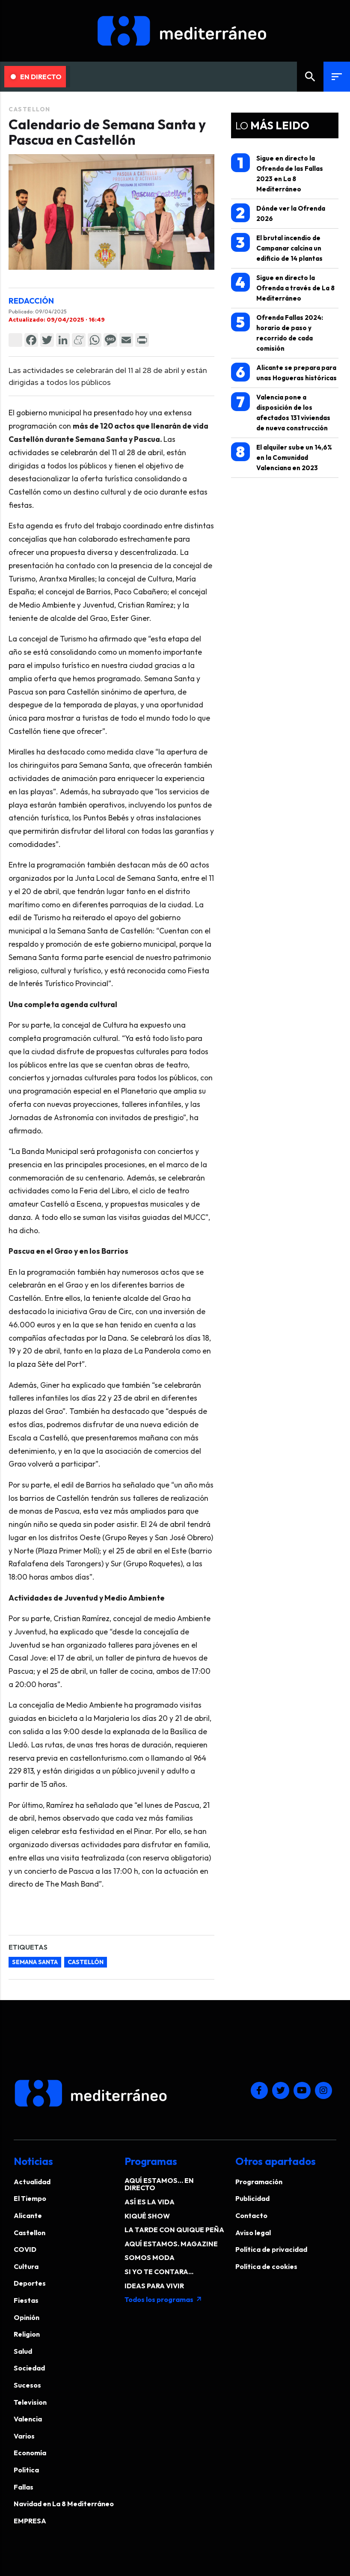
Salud (23, 2351)
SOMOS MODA (150, 2257)
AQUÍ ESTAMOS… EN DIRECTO (159, 2184)
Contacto (251, 2215)
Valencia (28, 2419)
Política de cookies (266, 2266)
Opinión (26, 2317)
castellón (86, 1962)
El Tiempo (30, 2198)
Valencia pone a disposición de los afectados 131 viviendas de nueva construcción (280, 412)
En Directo (36, 76)
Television (30, 2402)
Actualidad (32, 2181)
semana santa (35, 1962)
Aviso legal (253, 2232)
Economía (30, 2452)
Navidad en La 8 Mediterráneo (64, 2503)
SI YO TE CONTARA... (159, 2271)
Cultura (26, 2266)
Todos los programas (163, 2299)
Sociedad (29, 2368)
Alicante (28, 2215)
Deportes (30, 2283)
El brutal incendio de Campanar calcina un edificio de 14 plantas (277, 247)
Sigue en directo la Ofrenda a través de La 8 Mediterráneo (283, 287)
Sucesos (27, 2385)
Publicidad (252, 2198)
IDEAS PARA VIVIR (154, 2285)
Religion (27, 2334)
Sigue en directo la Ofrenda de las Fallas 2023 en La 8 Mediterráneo (277, 173)
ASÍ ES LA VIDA (150, 2201)
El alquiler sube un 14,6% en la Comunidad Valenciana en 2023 (281, 457)
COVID (25, 2249)
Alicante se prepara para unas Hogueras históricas (284, 372)
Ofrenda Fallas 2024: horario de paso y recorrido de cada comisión (277, 332)
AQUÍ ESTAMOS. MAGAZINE (171, 2243)
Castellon (29, 109)
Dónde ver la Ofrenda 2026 (278, 213)
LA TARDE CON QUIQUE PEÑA (174, 2229)
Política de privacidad (271, 2249)
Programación (258, 2181)
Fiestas (26, 2300)
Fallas (23, 2487)
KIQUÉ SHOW (147, 2216)
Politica (26, 2470)
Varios (24, 2436)
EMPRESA (30, 2520)
